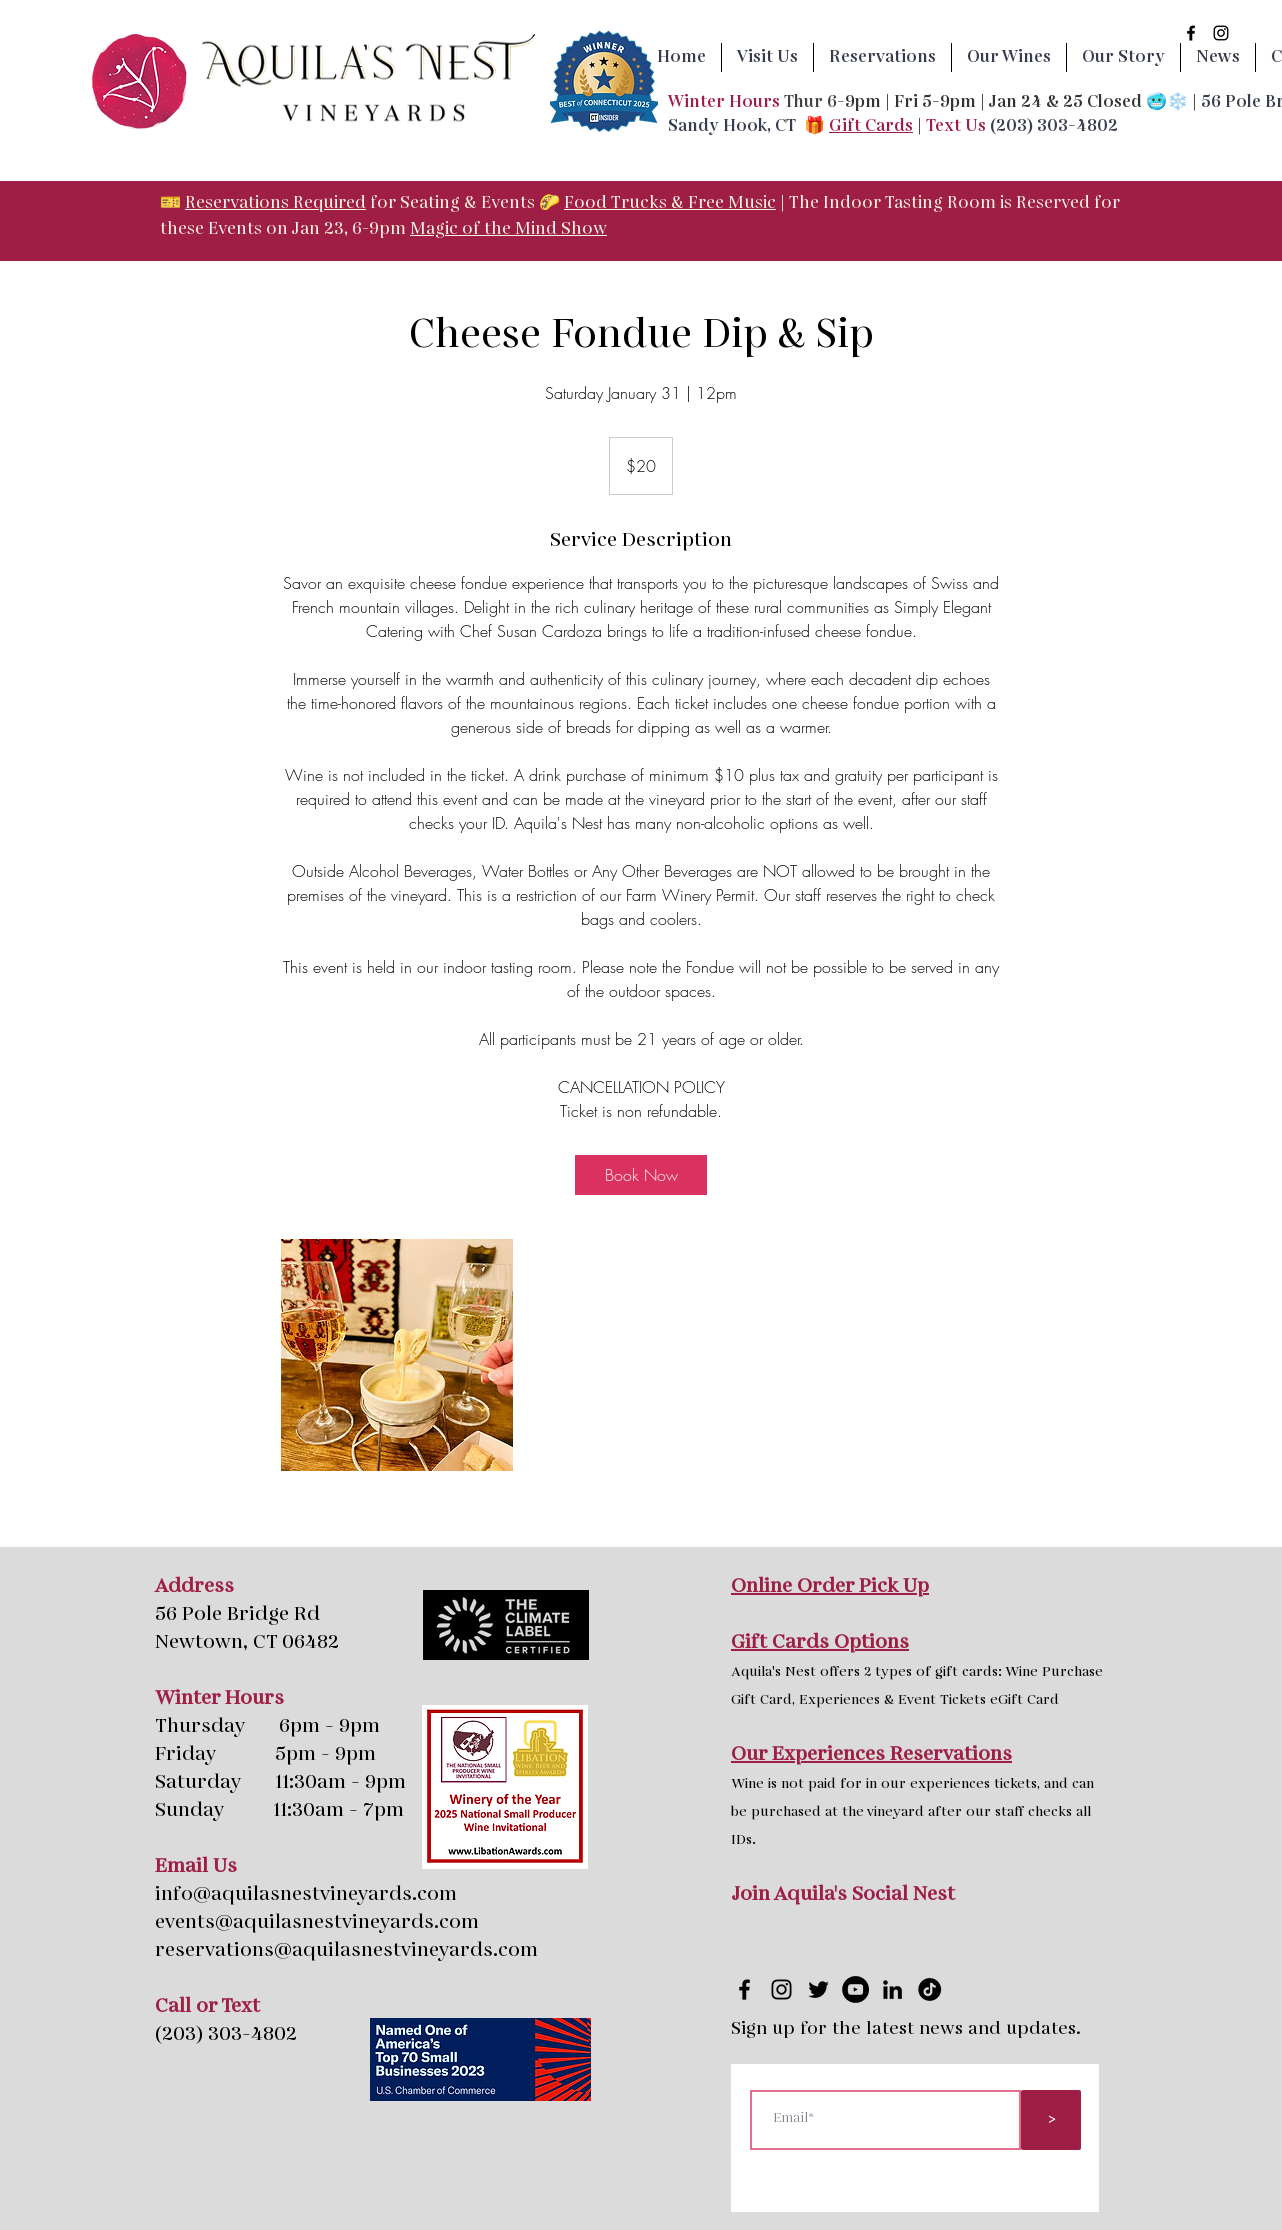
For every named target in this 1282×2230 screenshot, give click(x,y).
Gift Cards (871, 126)
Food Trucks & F (631, 203)
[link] (641, 1175)
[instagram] (1221, 33)
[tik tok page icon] (929, 1989)
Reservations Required (275, 203)
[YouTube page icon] (855, 1989)
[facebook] (1191, 33)
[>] (1051, 2120)
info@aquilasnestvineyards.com (306, 1895)
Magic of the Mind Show (508, 229)
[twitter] (818, 1989)
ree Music (737, 203)
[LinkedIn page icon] (892, 1989)
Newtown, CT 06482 (247, 1643)
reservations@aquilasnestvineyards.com (346, 1951)
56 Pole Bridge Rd (237, 1615)
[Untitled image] (397, 1355)
